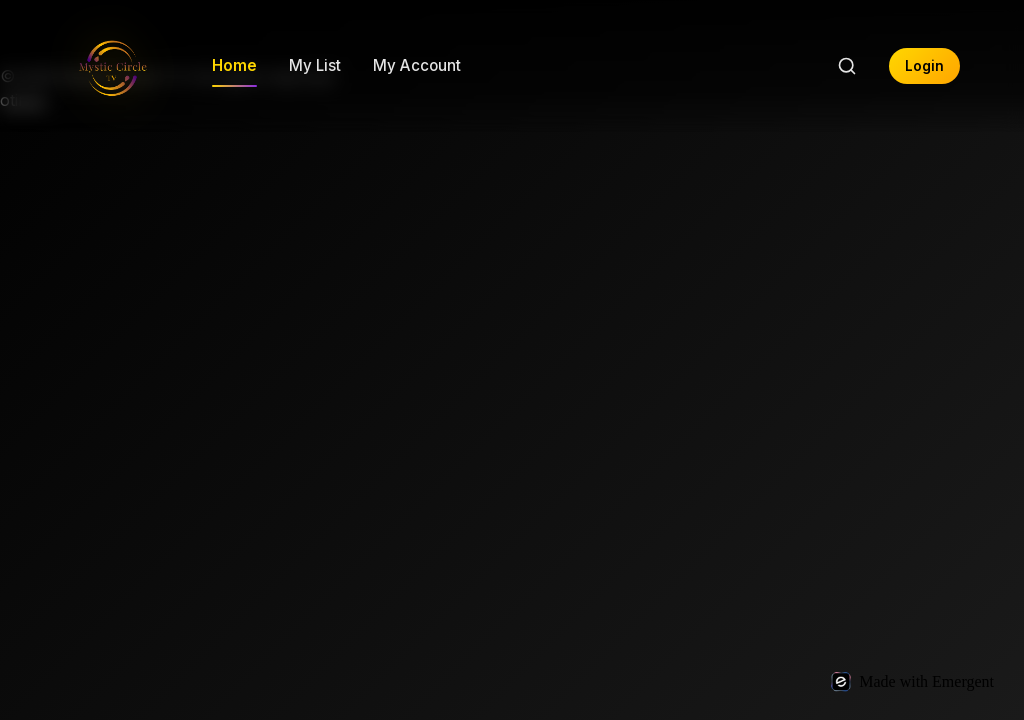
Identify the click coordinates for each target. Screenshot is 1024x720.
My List (315, 65)
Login (924, 66)
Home (234, 65)
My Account (417, 65)
